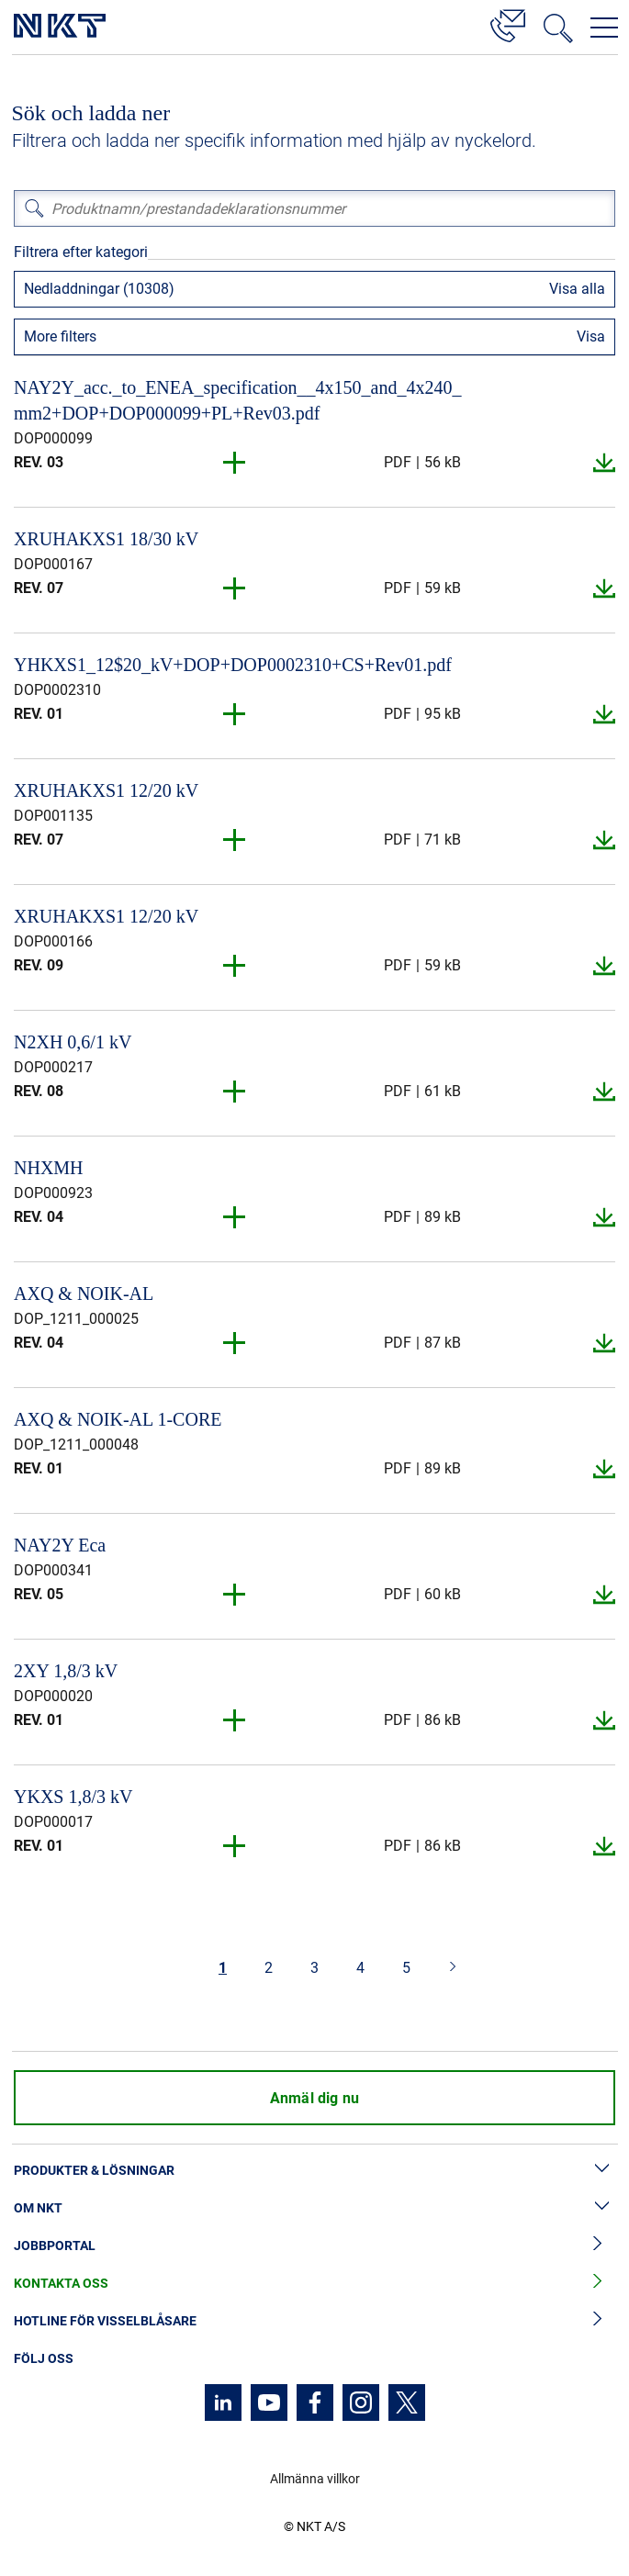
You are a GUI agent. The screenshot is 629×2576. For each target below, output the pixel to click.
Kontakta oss (314, 2283)
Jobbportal (314, 2246)
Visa (591, 336)
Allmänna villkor (315, 2478)
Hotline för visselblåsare (314, 2321)
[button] (235, 463)
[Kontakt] (508, 23)
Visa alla (577, 288)
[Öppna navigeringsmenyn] (604, 27)
